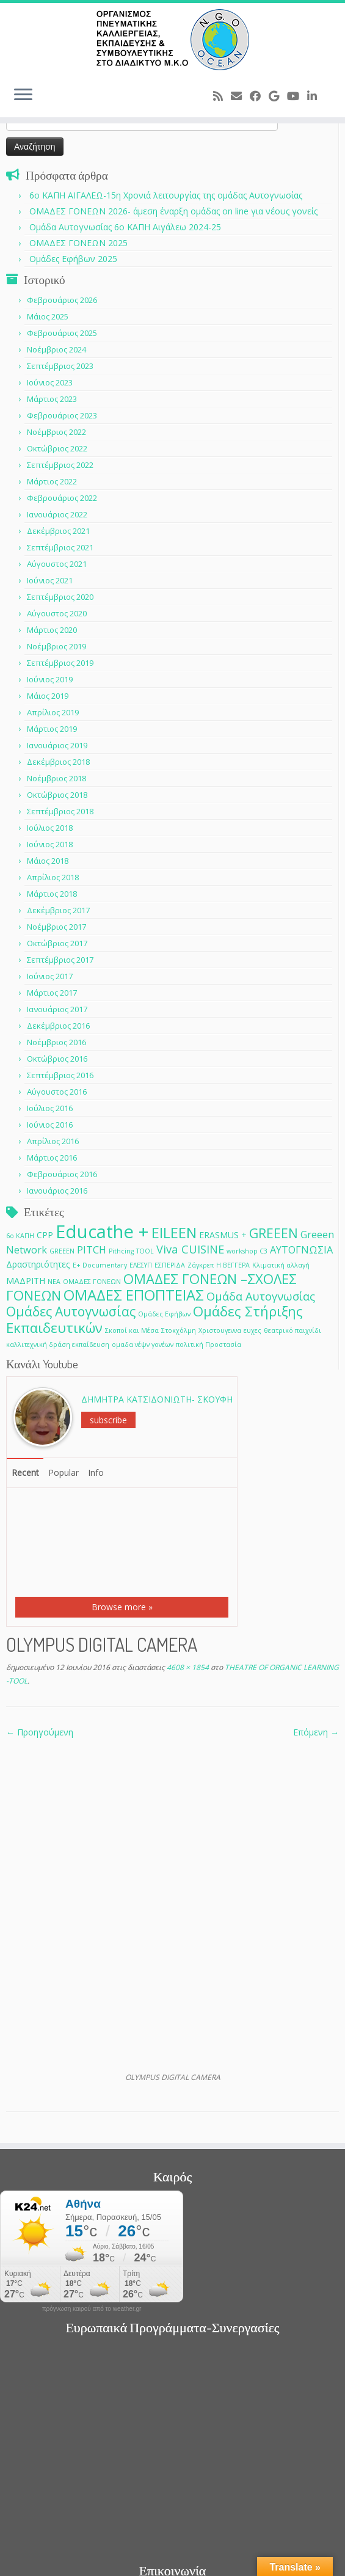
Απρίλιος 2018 (53, 877)
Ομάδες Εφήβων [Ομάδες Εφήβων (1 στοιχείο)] (164, 1314)
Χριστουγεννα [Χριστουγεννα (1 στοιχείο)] (219, 1330)
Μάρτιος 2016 (52, 1157)
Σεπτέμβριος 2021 (60, 547)
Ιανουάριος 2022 (57, 514)
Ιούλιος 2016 (50, 1108)
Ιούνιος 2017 (50, 976)
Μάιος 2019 (47, 695)
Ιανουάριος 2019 (57, 745)
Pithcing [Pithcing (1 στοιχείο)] (121, 1251)
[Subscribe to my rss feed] (222, 96)
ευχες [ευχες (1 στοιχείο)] (252, 1330)
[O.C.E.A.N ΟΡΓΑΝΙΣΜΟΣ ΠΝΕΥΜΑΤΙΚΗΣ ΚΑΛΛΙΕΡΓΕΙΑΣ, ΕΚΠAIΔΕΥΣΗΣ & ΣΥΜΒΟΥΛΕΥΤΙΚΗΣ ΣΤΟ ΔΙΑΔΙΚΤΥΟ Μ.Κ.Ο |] (172, 39)
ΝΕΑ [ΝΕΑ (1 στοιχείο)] (54, 1281)
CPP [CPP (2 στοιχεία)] (45, 1235)
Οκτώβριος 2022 (57, 448)
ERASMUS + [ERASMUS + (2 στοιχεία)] (223, 1235)
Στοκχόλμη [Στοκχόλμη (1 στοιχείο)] (178, 1330)
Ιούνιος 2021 (50, 580)
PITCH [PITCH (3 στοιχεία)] (91, 1249)
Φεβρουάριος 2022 (62, 497)
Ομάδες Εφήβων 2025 (73, 259)
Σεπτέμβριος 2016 (60, 1075)
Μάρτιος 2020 (52, 629)
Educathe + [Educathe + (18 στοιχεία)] (102, 1231)
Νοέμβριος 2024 (56, 349)
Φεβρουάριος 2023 (62, 415)
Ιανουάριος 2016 (57, 1190)
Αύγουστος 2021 (57, 563)
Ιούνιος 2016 (50, 1124)
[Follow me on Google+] (278, 96)
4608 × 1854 (187, 1667)
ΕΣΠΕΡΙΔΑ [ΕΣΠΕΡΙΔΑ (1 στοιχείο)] (169, 1265)
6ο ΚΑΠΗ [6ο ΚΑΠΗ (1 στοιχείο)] (20, 1235)
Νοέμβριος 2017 (56, 926)
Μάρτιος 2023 (52, 398)
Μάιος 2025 (47, 316)
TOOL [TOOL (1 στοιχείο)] (145, 1251)
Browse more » (122, 1607)
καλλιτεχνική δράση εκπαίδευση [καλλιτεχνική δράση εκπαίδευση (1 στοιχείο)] (57, 1344)
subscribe (108, 1420)
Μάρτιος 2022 (52, 481)
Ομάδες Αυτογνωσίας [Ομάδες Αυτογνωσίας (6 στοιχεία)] (71, 1311)
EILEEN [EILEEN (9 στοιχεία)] (174, 1232)
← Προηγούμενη (39, 1732)
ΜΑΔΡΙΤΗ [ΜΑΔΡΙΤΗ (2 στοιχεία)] (25, 1280)
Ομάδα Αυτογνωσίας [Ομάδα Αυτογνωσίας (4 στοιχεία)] (260, 1296)
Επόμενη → (316, 1732)
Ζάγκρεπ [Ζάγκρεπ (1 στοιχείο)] (200, 1265)
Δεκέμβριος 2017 (58, 910)
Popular (63, 1472)
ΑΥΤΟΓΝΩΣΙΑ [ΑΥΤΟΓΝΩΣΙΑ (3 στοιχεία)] (301, 1249)
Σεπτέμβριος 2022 (60, 464)
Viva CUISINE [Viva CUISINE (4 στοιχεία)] (190, 1249)
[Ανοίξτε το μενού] (23, 95)
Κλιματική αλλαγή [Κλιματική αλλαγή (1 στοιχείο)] (281, 1265)
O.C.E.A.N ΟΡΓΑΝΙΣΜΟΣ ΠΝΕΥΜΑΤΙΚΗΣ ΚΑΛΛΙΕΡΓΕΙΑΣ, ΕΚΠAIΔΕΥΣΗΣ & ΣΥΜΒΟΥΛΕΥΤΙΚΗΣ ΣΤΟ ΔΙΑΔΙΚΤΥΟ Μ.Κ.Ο (172, 2540)
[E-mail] (240, 96)
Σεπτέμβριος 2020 (60, 596)
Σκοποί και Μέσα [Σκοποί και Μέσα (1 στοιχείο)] (132, 1330)
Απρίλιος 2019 (53, 712)
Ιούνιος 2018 (50, 844)
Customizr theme (239, 2561)
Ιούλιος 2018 (50, 827)
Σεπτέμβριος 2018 (60, 811)
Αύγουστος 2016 (57, 1091)
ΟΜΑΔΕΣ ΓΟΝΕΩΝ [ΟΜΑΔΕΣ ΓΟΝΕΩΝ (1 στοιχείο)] (92, 1281)
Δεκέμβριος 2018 (58, 761)
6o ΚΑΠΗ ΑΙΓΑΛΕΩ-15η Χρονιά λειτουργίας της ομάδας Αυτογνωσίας (165, 195)
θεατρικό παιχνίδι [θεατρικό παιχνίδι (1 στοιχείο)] (292, 1330)
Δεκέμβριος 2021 (58, 530)
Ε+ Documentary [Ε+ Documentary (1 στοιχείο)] (100, 1265)
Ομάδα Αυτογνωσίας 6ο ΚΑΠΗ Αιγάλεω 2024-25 (125, 227)
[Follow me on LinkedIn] (316, 96)
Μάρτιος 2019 (52, 728)
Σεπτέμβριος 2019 (60, 662)
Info (96, 1472)
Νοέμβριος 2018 (56, 778)
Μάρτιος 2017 (52, 992)
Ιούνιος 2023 (50, 382)
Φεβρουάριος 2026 (62, 299)
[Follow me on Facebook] (259, 96)
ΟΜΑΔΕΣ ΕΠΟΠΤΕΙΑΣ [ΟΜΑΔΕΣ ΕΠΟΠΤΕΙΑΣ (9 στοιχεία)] (134, 1295)
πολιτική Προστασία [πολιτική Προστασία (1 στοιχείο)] (208, 1344)
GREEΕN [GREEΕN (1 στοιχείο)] (61, 1251)
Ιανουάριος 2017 (57, 1009)
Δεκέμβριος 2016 (58, 1025)
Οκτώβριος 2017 (57, 943)
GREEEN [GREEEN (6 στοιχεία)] (273, 1233)
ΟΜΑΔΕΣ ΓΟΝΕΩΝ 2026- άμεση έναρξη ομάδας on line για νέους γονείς (173, 211)
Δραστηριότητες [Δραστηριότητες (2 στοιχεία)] (38, 1264)
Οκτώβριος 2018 (57, 794)
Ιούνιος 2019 (50, 679)
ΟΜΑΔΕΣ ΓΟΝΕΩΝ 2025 (78, 243)
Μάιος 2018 (47, 860)
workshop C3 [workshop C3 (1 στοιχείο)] (247, 1251)
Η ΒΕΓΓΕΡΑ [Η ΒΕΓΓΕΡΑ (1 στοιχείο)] (233, 1265)
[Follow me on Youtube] (297, 96)
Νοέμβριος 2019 (56, 646)
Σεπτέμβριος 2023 (60, 365)
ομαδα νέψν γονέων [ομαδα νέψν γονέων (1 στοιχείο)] (142, 1344)
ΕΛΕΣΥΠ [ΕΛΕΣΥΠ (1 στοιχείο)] (140, 1265)
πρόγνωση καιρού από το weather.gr (92, 2110)
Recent (25, 1472)
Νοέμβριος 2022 (56, 431)
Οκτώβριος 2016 (57, 1058)
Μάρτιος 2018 (52, 893)
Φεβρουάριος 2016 (62, 1174)
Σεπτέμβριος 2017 (60, 959)
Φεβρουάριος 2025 (62, 332)
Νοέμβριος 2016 (56, 1042)
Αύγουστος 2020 (57, 613)
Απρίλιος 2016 (53, 1141)
